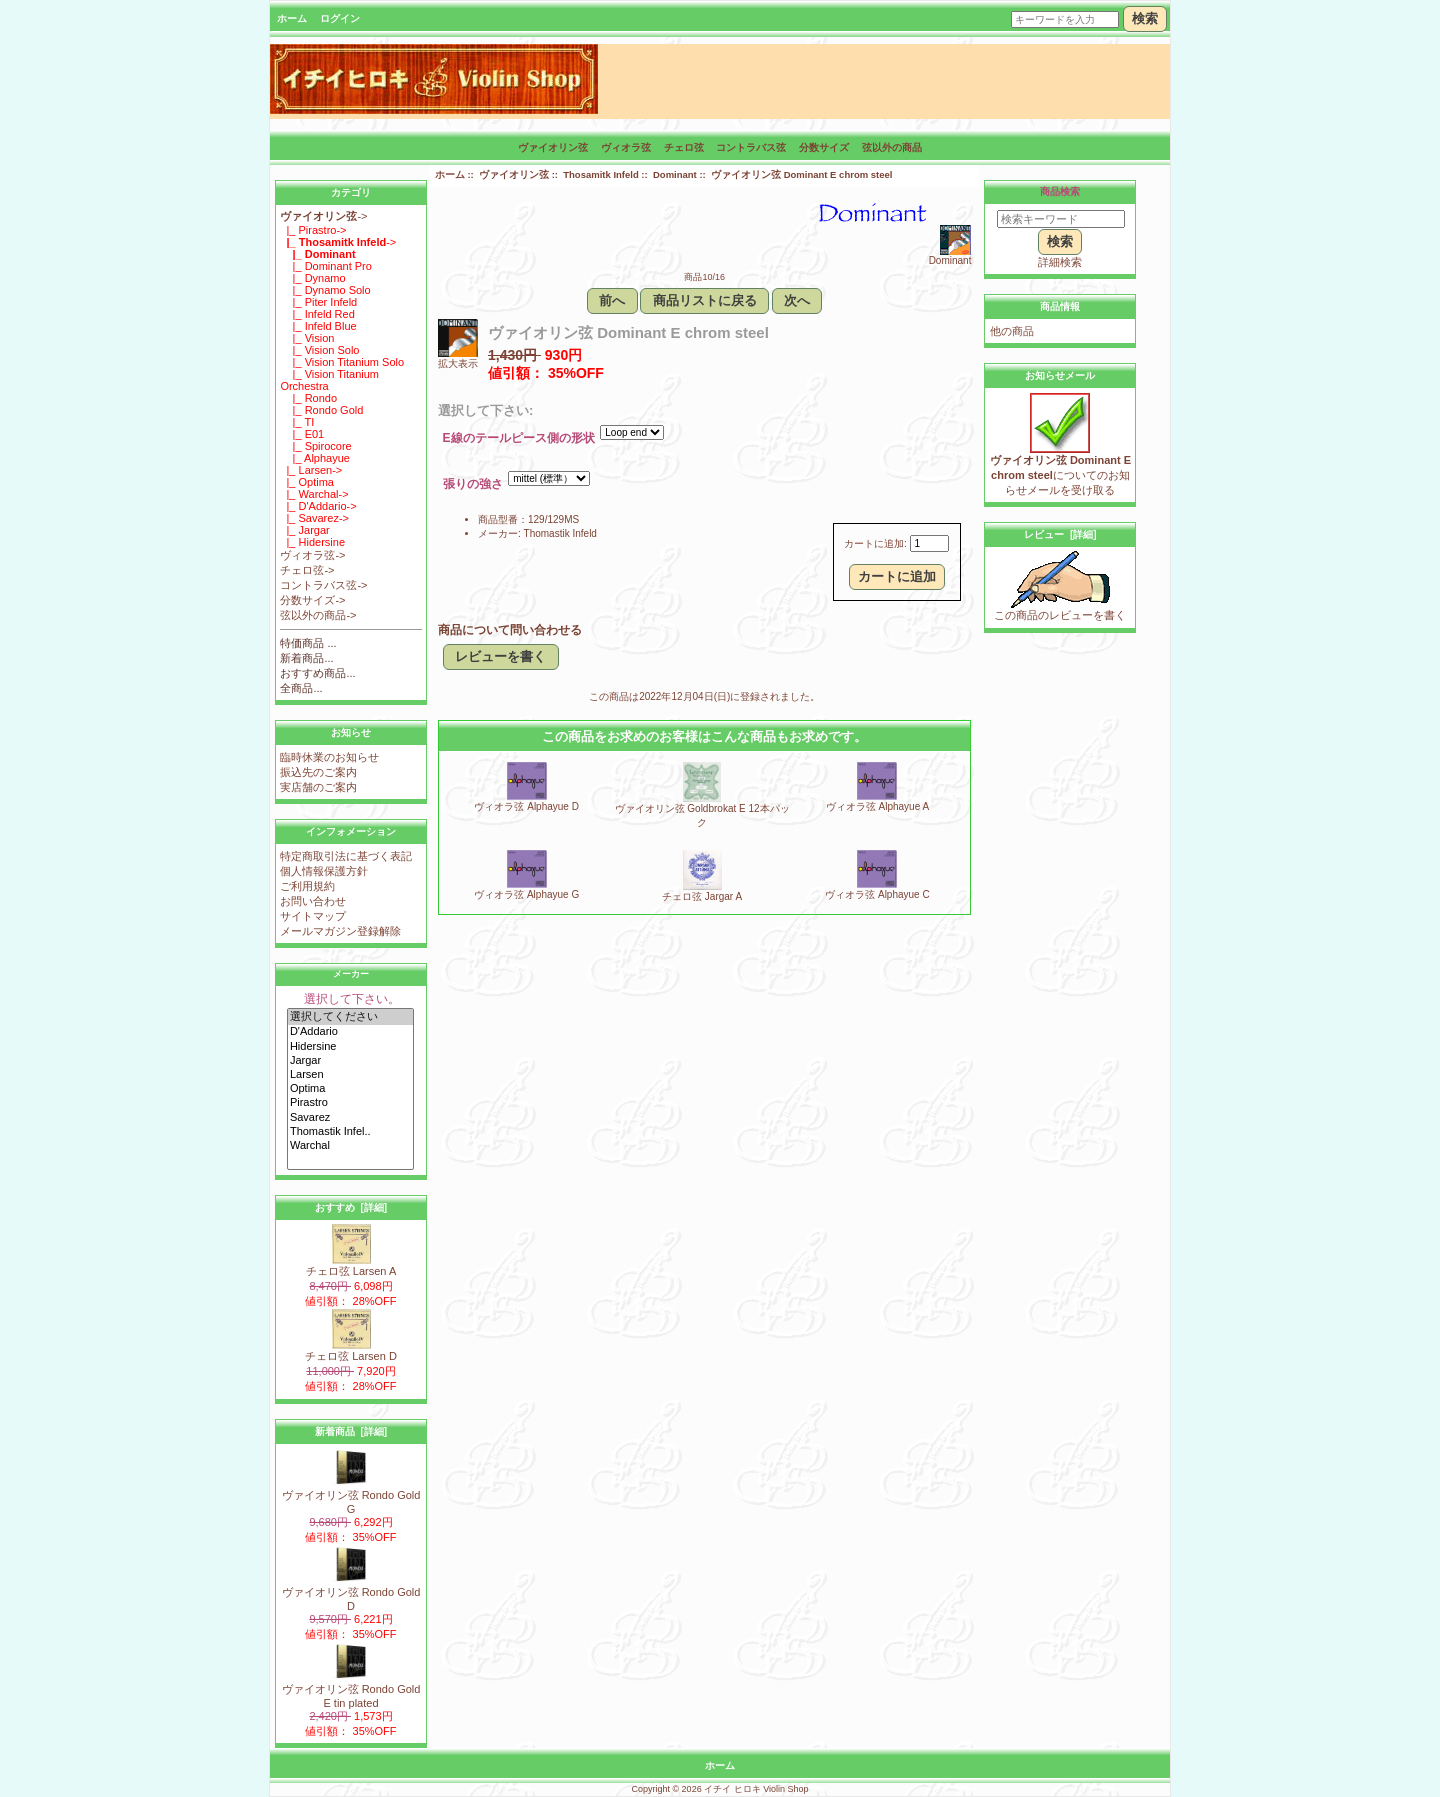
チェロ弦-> (307, 570)
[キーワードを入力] (1065, 19)
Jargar (350, 1061)
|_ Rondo (308, 398)
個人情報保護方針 (324, 871)
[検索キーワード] (1061, 219)
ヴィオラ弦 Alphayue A (877, 806)
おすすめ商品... (317, 673)
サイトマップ (313, 916)
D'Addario (350, 1032)
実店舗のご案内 (318, 787)
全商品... (301, 688)
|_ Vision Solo (319, 350)
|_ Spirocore (315, 446)
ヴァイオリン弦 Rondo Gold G (351, 1496)
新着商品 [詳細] (351, 1431)
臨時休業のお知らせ (329, 757)
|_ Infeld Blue (318, 326)
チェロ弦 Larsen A (351, 1265)
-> (323, 216)
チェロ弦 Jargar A (702, 896)
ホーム (292, 18)
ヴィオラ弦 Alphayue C (877, 894)
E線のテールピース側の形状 (519, 439)
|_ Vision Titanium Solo (342, 362)
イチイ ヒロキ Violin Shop (756, 1789)
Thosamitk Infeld (600, 174)
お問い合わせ (313, 901)
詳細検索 (1060, 262)
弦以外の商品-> (318, 615)
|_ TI (297, 422)
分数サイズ (824, 147)
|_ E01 (302, 434)
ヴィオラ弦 (626, 147)
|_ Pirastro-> (313, 230)
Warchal (350, 1146)
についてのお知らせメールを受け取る (1060, 469)
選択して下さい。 (352, 999)
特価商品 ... (308, 643)
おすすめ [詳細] (351, 1207)
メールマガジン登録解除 (340, 931)
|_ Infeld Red (317, 314)
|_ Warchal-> (314, 494)
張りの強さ (473, 485)
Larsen (350, 1075)
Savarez (350, 1118)
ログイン (340, 18)
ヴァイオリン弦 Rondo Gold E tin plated (351, 1690)
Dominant (675, 174)
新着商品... (306, 658)
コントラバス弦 (751, 147)
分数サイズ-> (312, 600)
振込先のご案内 (318, 772)
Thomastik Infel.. (350, 1132)
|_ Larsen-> (311, 470)
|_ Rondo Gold (321, 410)
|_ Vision (307, 338)
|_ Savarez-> (314, 518)
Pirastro (350, 1103)
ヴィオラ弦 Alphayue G (526, 894)
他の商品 (1012, 331)
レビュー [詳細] (1060, 534)
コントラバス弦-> (323, 585)
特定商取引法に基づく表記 (346, 856)
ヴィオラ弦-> (312, 555)
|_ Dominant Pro (326, 266)
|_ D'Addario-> (318, 506)
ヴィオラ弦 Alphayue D (526, 806)
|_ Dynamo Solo (325, 290)
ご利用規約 (307, 886)
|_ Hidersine (312, 542)
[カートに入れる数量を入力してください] (929, 543)
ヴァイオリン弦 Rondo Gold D (351, 1593)
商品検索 (1060, 191)
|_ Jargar (304, 530)
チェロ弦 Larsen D (351, 1350)
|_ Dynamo (312, 278)
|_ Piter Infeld (318, 302)
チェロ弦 (684, 147)
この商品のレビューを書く (1060, 609)
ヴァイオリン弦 (514, 174)
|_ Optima (307, 482)
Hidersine (350, 1047)
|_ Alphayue (315, 458)
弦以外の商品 (892, 147)
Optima (350, 1089)
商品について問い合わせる (510, 630)
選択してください (350, 1017)
